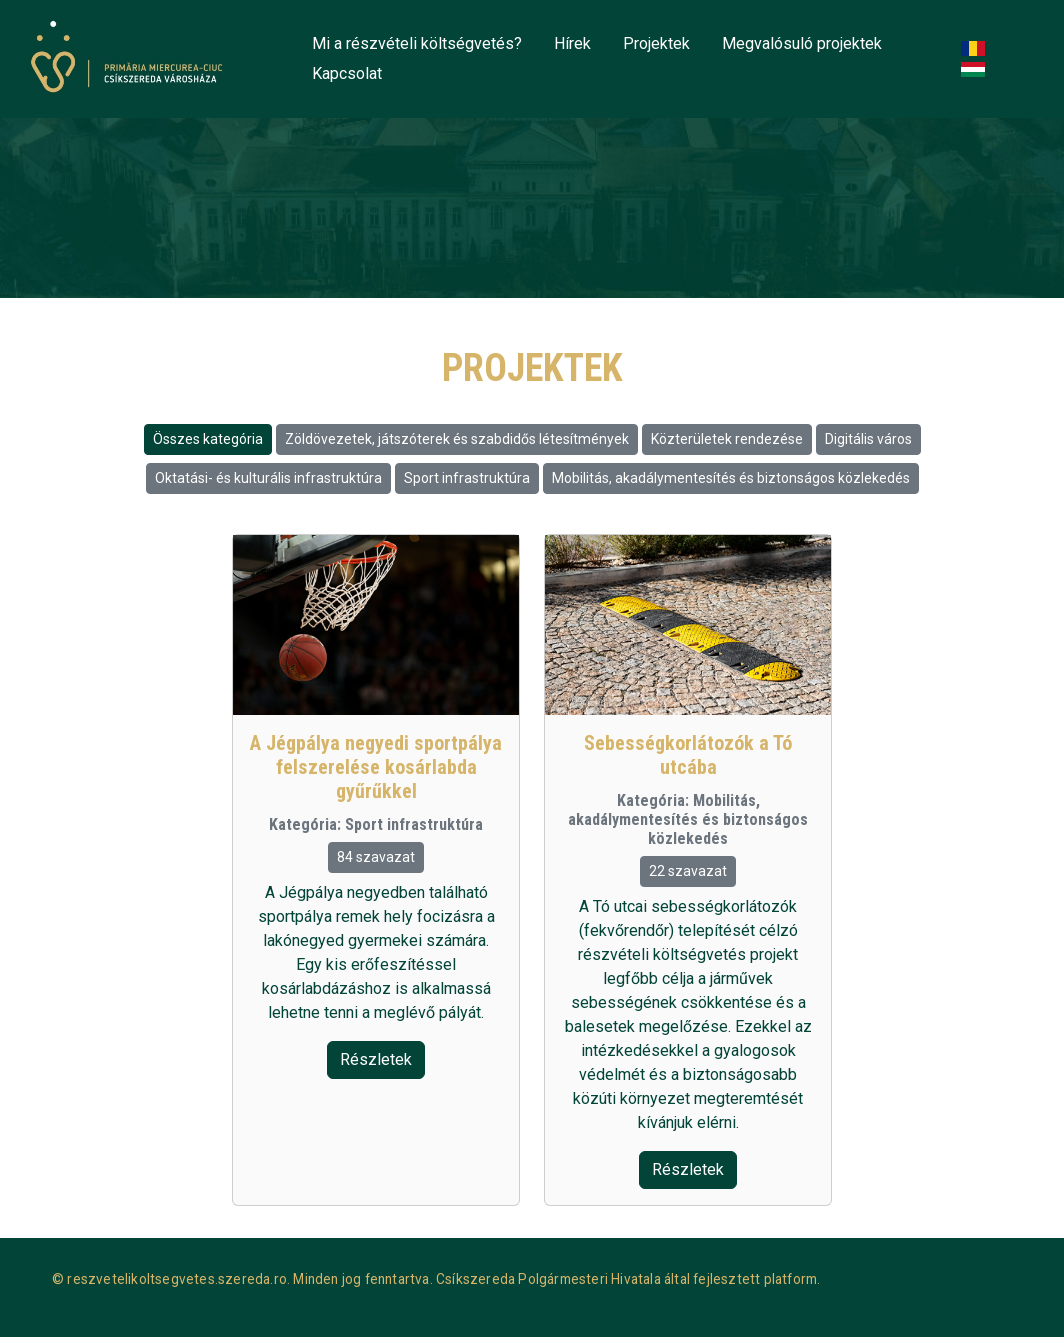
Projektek (656, 43)
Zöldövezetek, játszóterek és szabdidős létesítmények (457, 439)
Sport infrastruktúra (467, 478)
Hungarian (977, 70)
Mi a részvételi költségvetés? (417, 43)
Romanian (977, 49)
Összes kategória (208, 439)
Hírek (572, 43)
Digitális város (868, 439)
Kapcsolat (347, 73)
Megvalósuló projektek (802, 43)
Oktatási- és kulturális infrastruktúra (268, 478)
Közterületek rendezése (727, 439)
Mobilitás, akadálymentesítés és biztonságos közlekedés (731, 478)
